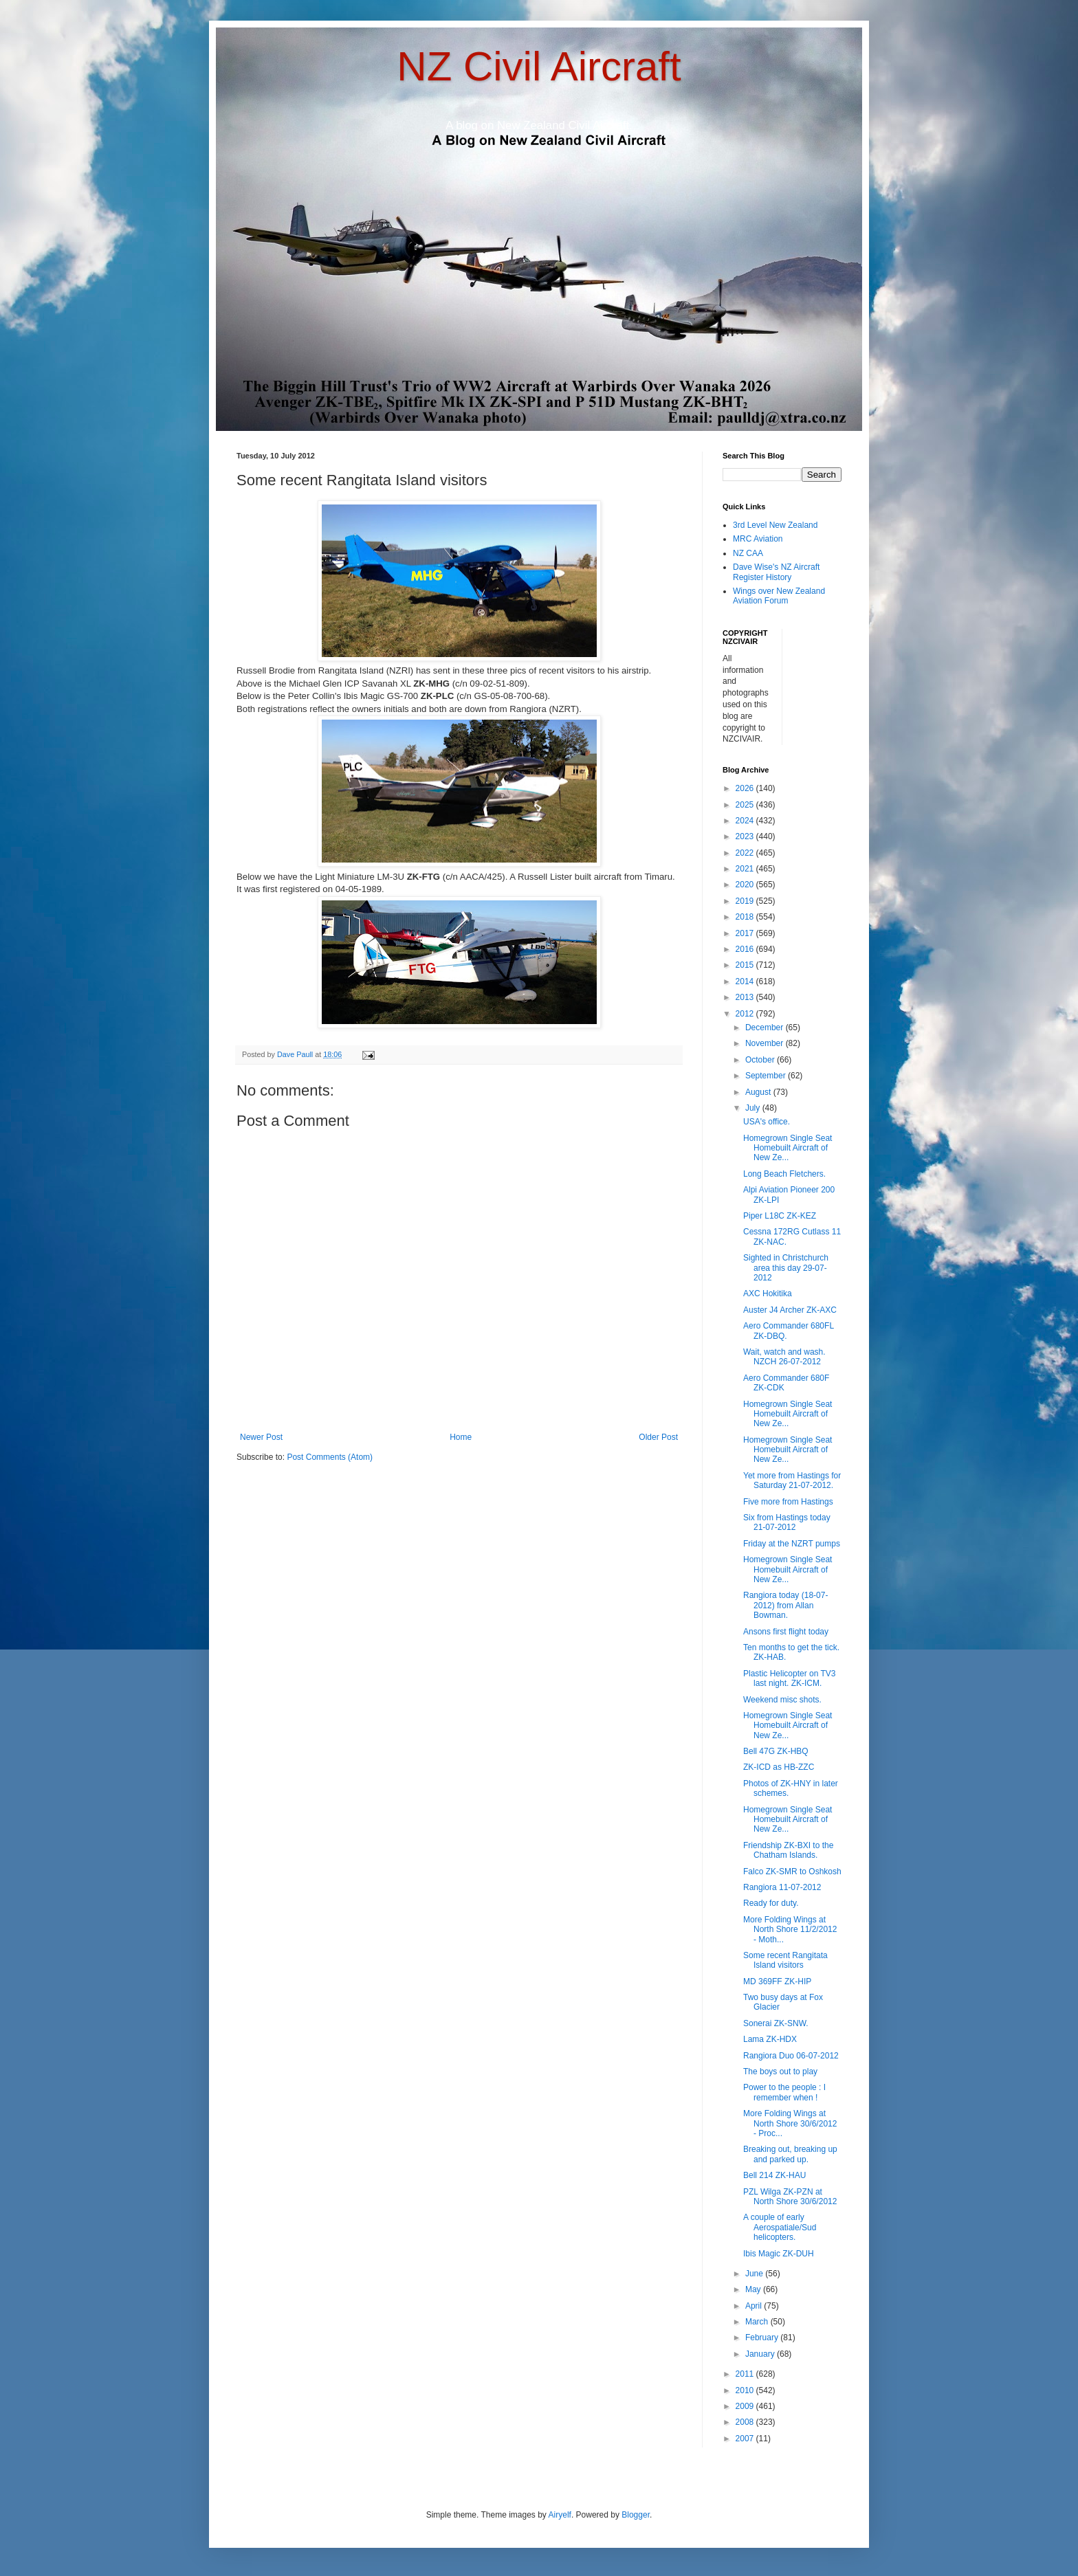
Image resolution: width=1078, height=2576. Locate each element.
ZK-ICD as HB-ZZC (778, 1767)
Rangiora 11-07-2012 (782, 1887)
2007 (746, 2438)
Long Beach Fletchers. (784, 1174)
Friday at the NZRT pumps (791, 1543)
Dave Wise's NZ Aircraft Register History (776, 571)
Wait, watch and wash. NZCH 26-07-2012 (784, 1356)
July (753, 1108)
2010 (746, 2390)
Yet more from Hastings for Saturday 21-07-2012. (792, 1480)
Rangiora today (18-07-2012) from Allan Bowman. (785, 1605)
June (755, 2273)
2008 (746, 2422)
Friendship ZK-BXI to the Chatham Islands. (788, 1850)
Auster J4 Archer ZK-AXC (790, 1310)
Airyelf (560, 2515)
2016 (746, 949)
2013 (746, 997)
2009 (746, 2406)
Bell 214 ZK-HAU (774, 2175)
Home (461, 1437)
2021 (746, 869)
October (761, 1060)
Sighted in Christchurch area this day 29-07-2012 (785, 1268)
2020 (746, 884)
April (754, 2306)
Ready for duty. (770, 1903)
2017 (746, 933)
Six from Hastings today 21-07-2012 (786, 1522)
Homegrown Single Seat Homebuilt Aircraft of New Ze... (787, 1148)
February (762, 2337)
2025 (746, 805)
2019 (746, 901)
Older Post (658, 1437)
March (758, 2322)
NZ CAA (748, 553)
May (754, 2289)
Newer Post (261, 1437)
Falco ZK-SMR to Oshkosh (792, 1871)
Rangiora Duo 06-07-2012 (791, 2056)
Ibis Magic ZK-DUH (778, 2253)
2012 (746, 1014)
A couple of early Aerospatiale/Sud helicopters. (779, 2227)
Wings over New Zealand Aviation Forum (779, 596)
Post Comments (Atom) (330, 1457)
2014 (746, 981)
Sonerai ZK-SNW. (775, 2023)
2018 (746, 917)
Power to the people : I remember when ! (784, 2092)
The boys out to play (780, 2071)
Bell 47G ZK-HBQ (775, 1751)
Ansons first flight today (785, 1631)
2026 (746, 788)
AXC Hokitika (767, 1293)
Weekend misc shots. (782, 1700)
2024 (746, 820)
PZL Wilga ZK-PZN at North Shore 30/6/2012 (790, 2196)
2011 (746, 2374)
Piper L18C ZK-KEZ (779, 1216)
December (765, 1027)
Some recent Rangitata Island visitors (785, 1960)
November (765, 1043)
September (766, 1075)
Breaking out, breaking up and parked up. (790, 2154)
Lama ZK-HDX (770, 2039)
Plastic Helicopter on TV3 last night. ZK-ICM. (789, 1678)
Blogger (636, 2515)
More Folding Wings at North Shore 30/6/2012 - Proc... (790, 2123)
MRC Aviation (757, 539)
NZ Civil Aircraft (539, 66)
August (759, 1092)
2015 (746, 965)
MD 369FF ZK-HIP (777, 1981)
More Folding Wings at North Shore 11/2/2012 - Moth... (790, 1929)
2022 (746, 853)
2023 (746, 836)
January (761, 2354)
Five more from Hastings (788, 1502)
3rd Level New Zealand (775, 525)
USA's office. (766, 1121)
